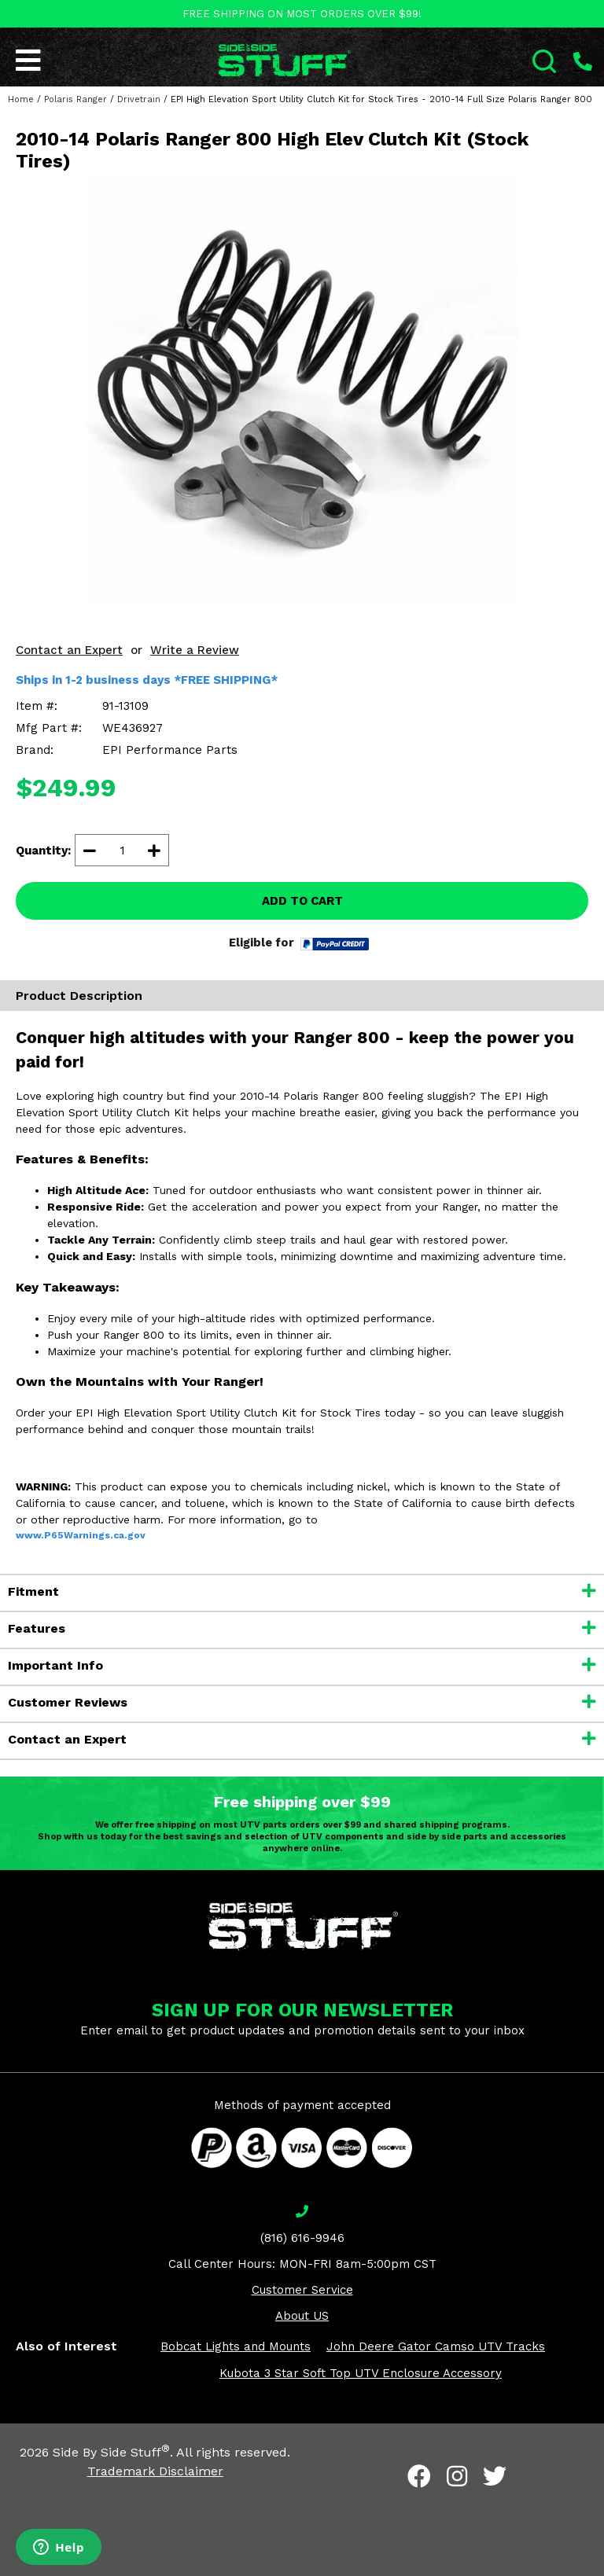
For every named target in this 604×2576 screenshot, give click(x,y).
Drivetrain (138, 99)
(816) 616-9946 (302, 2238)
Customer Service (302, 2290)
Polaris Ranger (75, 99)
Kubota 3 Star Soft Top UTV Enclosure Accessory (360, 2373)
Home (21, 99)
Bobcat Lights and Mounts (235, 2346)
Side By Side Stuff (111, 2452)
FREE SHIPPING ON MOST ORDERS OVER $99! (302, 14)
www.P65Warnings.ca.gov (80, 1535)
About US (302, 2316)
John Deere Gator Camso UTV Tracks (435, 2346)
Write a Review (194, 650)
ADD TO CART (302, 901)
